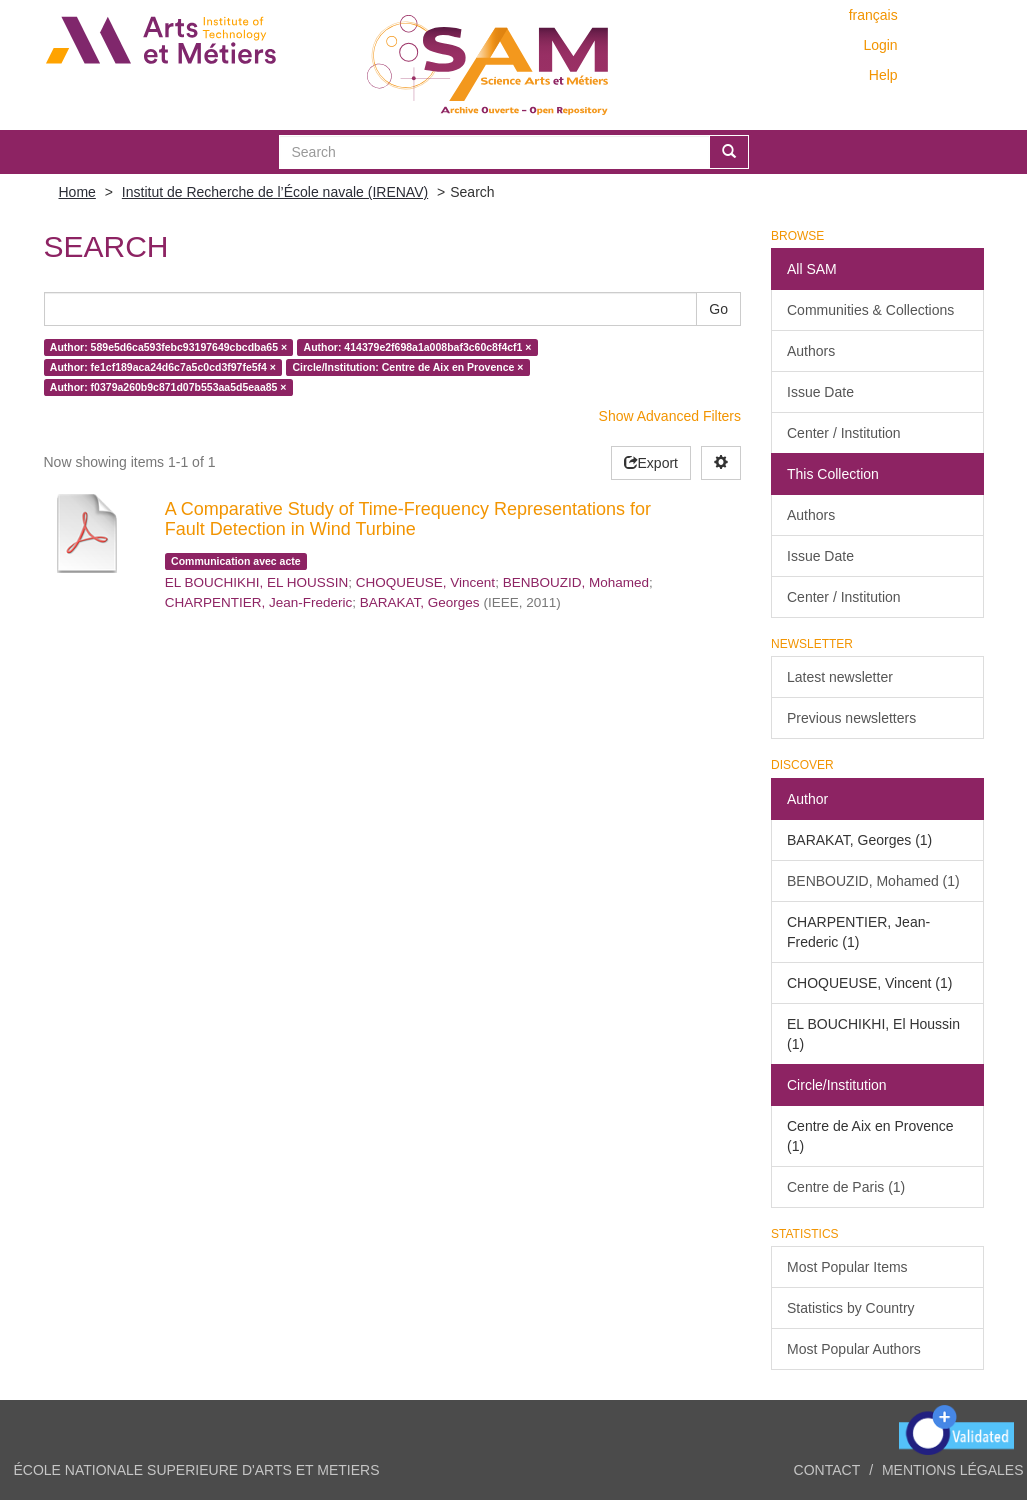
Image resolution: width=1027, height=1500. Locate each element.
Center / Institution (844, 433)
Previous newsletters (851, 718)
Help (883, 75)
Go (718, 309)
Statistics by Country (851, 1308)
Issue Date (820, 392)
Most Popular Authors (854, 1349)
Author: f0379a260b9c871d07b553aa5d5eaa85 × (168, 387)
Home (77, 192)
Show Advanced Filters (670, 416)
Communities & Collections (870, 310)
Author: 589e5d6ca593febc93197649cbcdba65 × (168, 347)
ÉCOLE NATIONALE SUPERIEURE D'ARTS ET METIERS (197, 1470)
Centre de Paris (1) (846, 1187)
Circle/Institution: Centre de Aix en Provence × (407, 367)
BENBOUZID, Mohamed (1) (873, 881)
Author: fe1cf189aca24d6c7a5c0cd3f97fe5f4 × (163, 367)
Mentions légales (953, 1470)
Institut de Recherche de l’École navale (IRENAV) (275, 192)
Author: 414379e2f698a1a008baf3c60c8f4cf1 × (418, 347)
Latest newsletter (840, 677)
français (873, 15)
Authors (811, 351)
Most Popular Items (847, 1267)
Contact (827, 1470)
